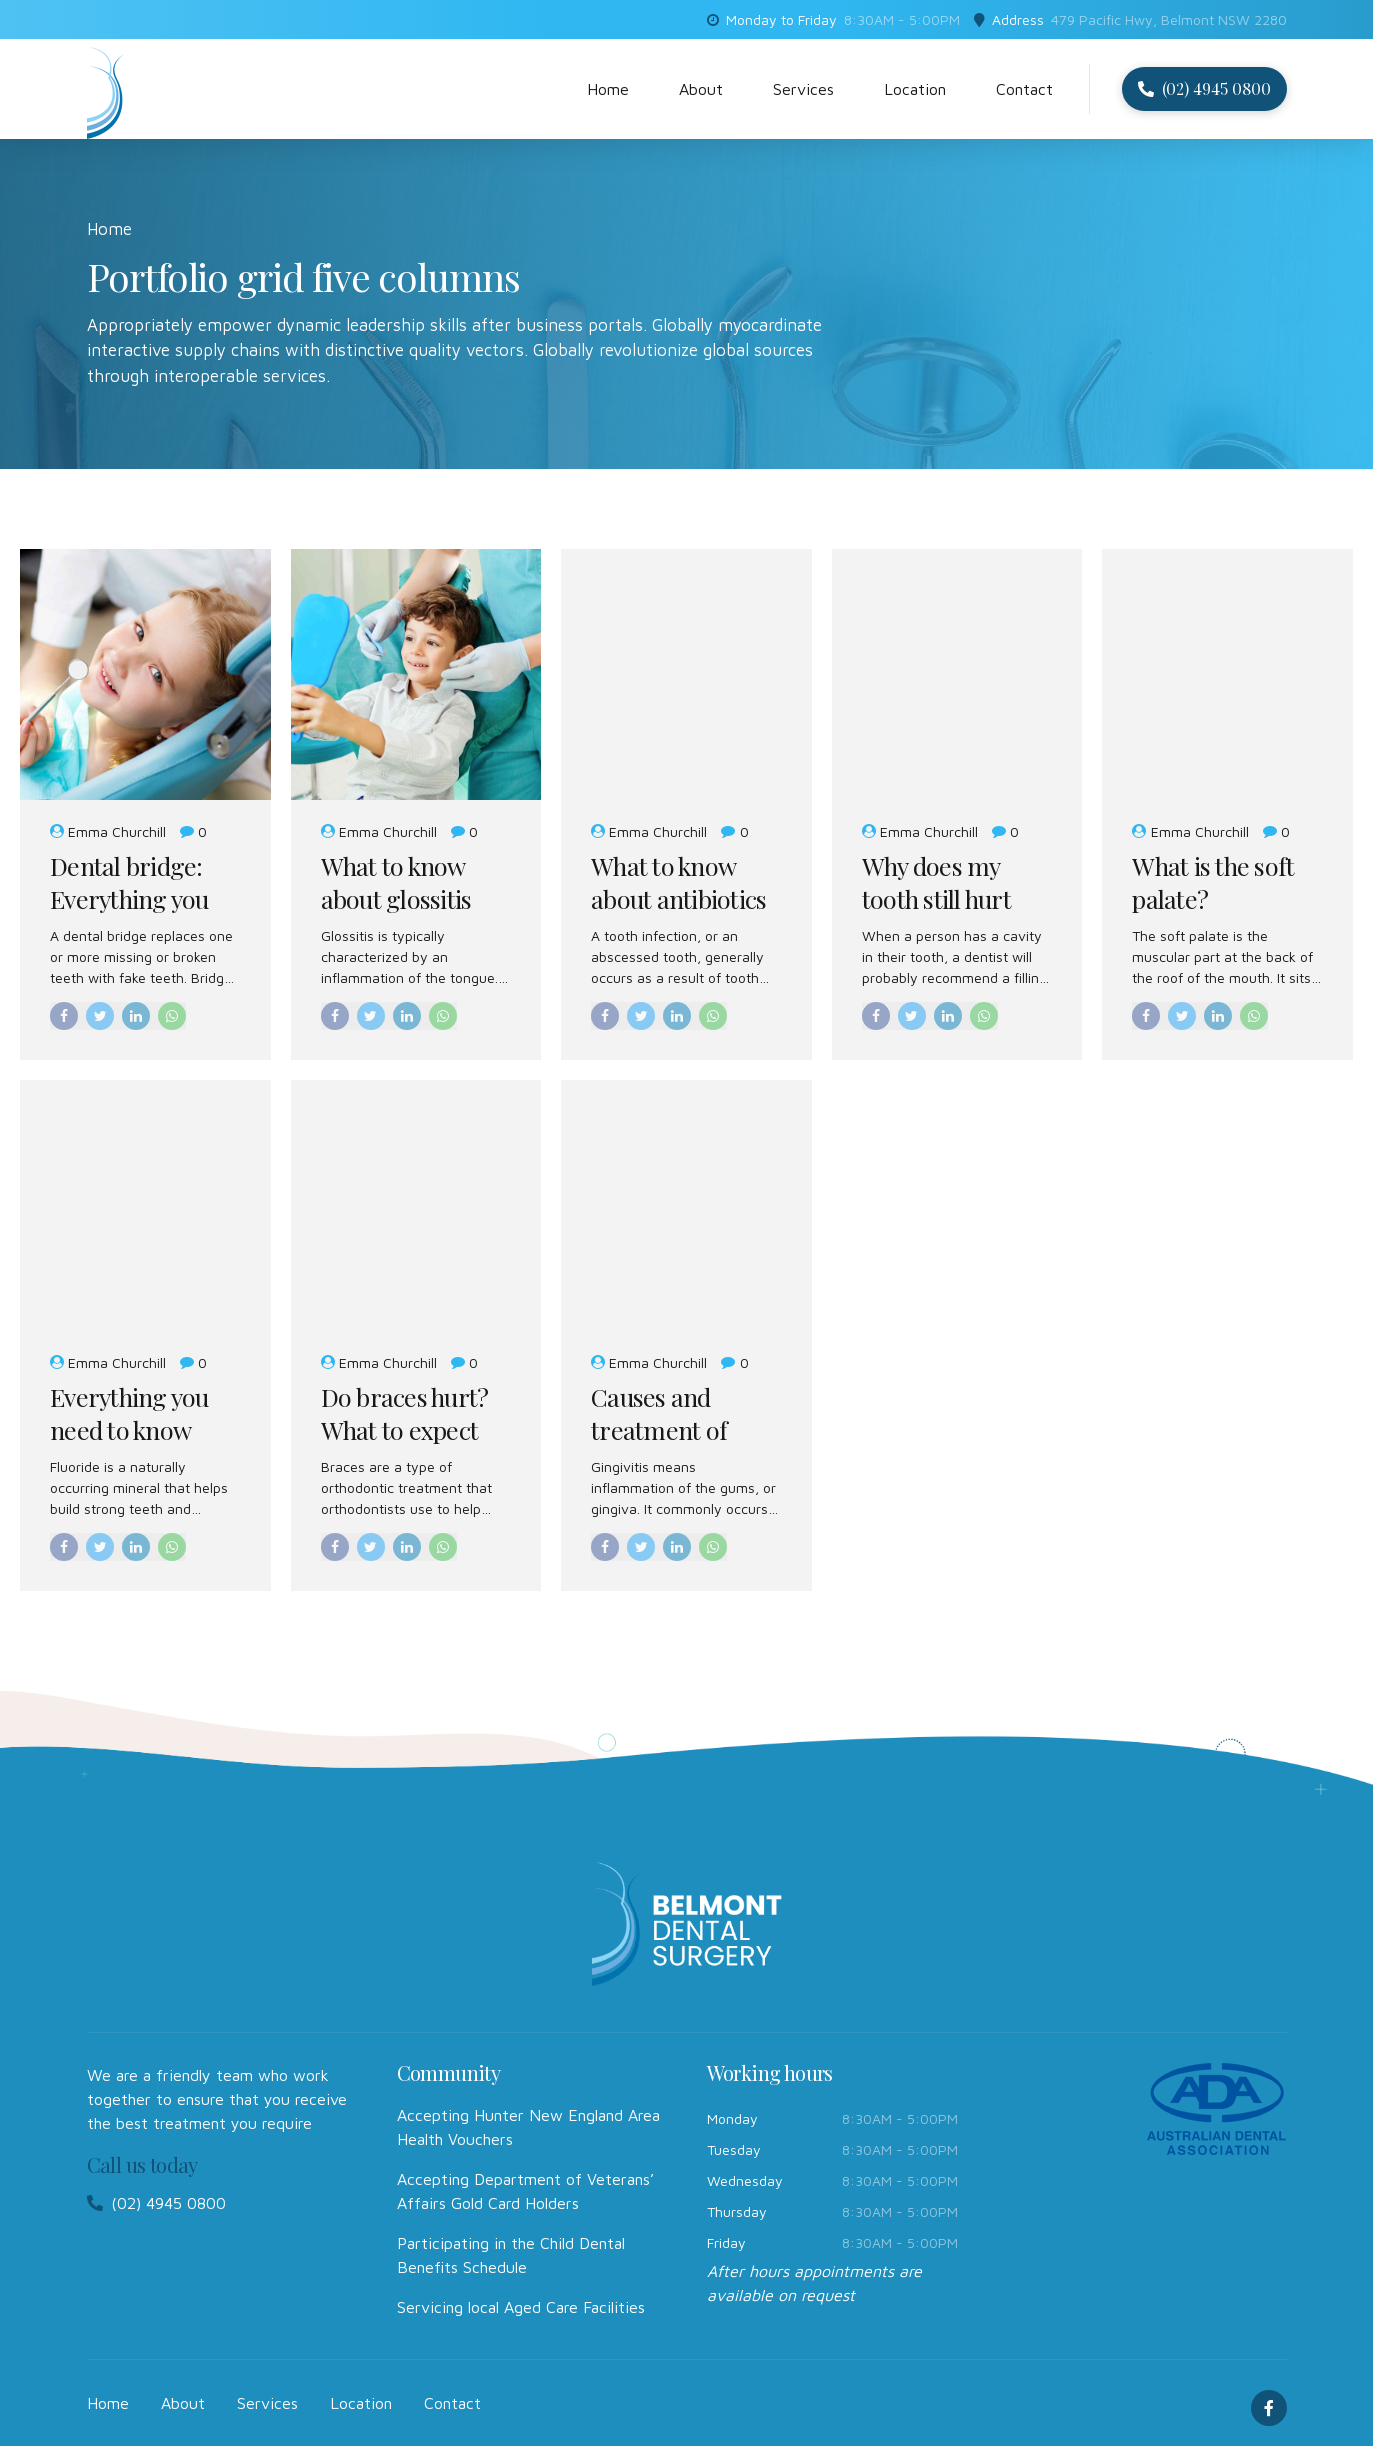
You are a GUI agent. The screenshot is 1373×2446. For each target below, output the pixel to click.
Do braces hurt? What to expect (405, 1413)
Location (915, 89)
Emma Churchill (117, 831)
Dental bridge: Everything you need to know (129, 898)
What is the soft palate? (1213, 882)
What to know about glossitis (396, 882)
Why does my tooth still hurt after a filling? (936, 898)
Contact (1024, 89)
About (701, 89)
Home (608, 89)
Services (803, 89)
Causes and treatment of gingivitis (659, 1429)
